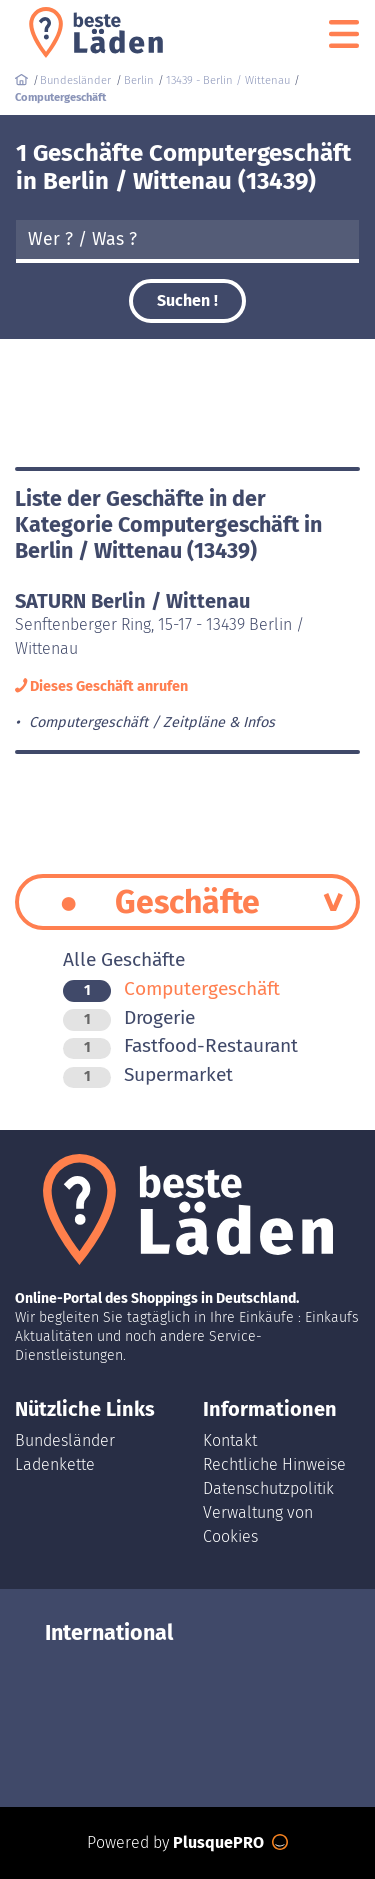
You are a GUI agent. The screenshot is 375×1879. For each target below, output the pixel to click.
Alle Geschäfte (124, 959)
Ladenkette (55, 1464)
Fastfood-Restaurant (180, 1045)
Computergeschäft (171, 988)
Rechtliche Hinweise (274, 1464)
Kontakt (230, 1440)
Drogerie (129, 1017)
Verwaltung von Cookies (258, 1524)
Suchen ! (187, 300)
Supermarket (148, 1074)
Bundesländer (65, 1440)
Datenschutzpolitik (268, 1488)
